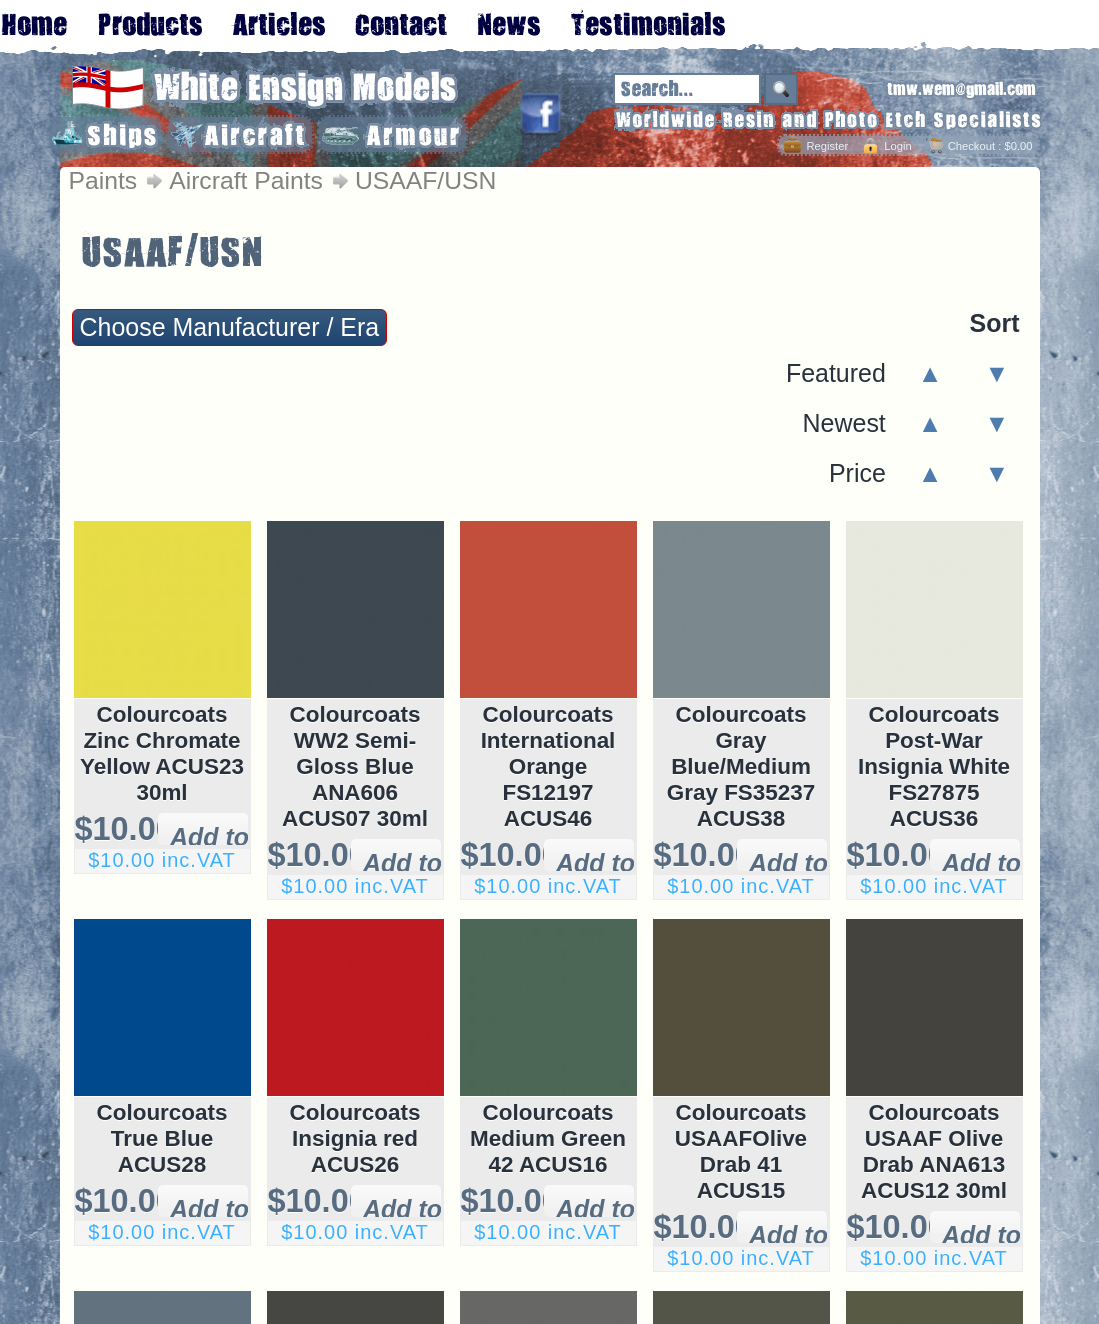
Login (897, 146)
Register (827, 146)
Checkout (971, 146)
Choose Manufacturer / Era (230, 327)
